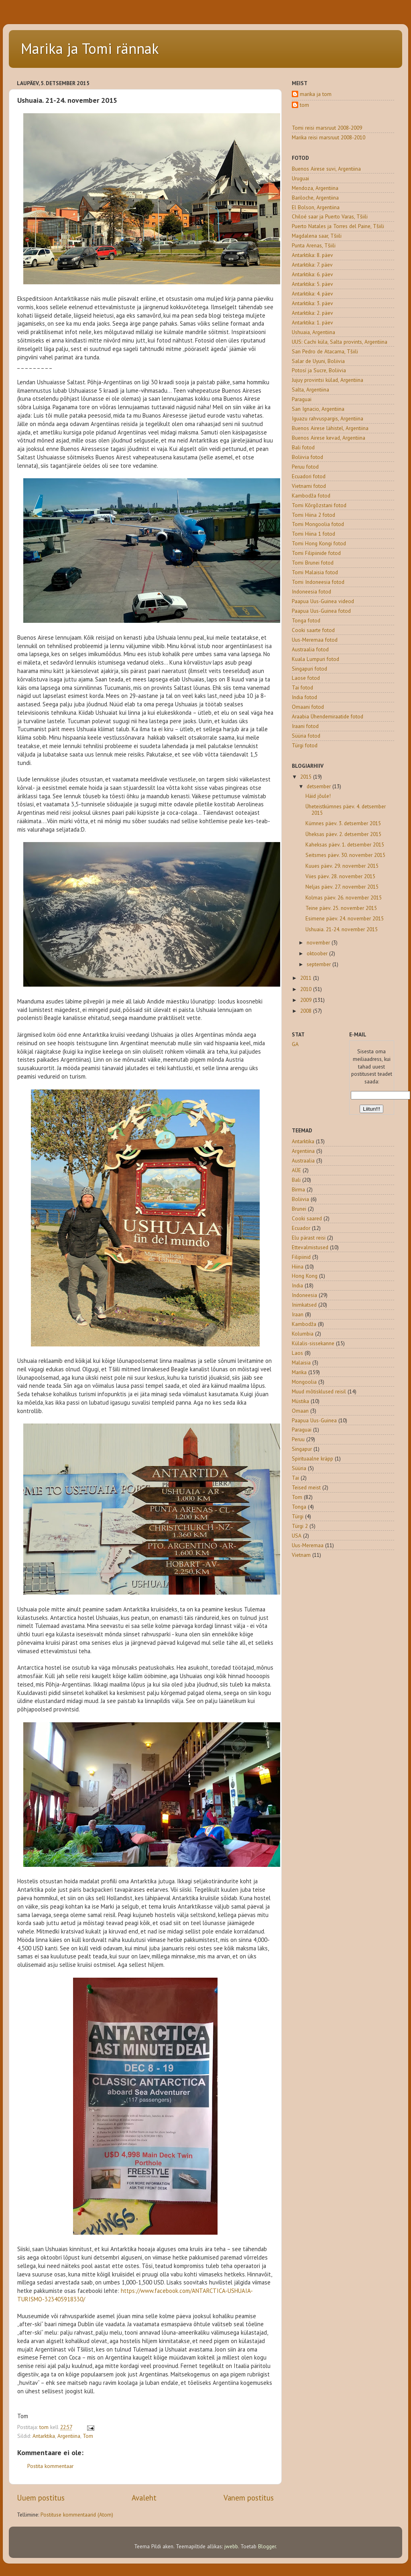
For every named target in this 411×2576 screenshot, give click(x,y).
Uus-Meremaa (308, 1545)
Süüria (299, 1468)
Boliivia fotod (307, 457)
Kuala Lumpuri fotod (315, 659)
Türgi (297, 1516)
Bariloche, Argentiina (315, 197)
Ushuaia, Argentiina (313, 332)
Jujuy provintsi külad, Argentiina (327, 379)
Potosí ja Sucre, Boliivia (319, 370)
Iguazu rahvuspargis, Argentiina (327, 418)
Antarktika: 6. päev (312, 274)
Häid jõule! (318, 796)
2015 (306, 776)
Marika (299, 1372)
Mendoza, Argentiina (315, 188)
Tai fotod (302, 687)
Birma (298, 1189)
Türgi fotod (304, 745)
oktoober (318, 953)
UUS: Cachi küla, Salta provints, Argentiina (339, 341)
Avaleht (144, 2498)
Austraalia (303, 1160)
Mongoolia (304, 1381)
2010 (306, 989)
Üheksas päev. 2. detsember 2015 (343, 834)
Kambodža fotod (311, 495)
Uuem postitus (41, 2498)
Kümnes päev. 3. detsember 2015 (343, 823)
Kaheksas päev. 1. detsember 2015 (344, 844)
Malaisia (301, 1362)
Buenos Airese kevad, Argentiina (328, 437)
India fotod (304, 697)
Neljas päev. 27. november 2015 (341, 886)
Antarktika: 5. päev (312, 284)
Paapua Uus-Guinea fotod (321, 610)
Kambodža (304, 1324)
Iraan (297, 1314)
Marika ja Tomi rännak (90, 48)
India (297, 1285)
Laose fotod (306, 677)
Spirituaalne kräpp (312, 1458)
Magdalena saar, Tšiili (317, 235)
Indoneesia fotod (311, 591)
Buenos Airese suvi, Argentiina (326, 168)
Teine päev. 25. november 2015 (341, 908)
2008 (306, 1010)
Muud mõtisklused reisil (319, 1391)
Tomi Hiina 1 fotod (313, 533)
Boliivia (300, 1199)
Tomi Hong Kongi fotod (319, 543)
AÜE (296, 1170)
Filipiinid (301, 1256)
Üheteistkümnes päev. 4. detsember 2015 (345, 809)
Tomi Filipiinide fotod (316, 553)
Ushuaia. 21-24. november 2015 (341, 929)
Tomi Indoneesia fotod (318, 581)
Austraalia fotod (310, 649)
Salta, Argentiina (310, 389)
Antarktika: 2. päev (312, 312)
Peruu (298, 1439)
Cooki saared (307, 1218)
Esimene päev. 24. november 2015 (344, 918)
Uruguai (300, 178)
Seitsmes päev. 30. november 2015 (345, 855)
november (319, 942)
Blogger (267, 2546)
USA (296, 1535)
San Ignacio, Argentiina (318, 408)
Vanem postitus (249, 2498)
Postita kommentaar (50, 2466)
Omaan (300, 1410)
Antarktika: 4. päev (312, 293)
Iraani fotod (305, 726)
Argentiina (68, 2435)
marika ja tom (316, 94)
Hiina (297, 1266)
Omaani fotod (308, 706)
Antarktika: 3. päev (312, 303)
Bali (296, 1179)
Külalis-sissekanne (313, 1343)
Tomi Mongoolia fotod (318, 524)
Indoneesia (304, 1295)
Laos (297, 1352)
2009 (306, 999)
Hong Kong (304, 1275)
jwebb (231, 2546)
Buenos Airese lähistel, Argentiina (330, 428)
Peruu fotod (305, 466)
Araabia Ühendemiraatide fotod (327, 716)
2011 (306, 977)
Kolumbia (302, 1333)
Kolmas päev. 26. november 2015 (343, 897)
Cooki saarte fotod (313, 630)
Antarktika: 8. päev (312, 255)
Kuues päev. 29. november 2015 (341, 865)
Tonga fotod (306, 620)
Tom (88, 2435)
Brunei (299, 1208)
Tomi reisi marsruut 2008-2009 (327, 127)
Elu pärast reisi (309, 1237)
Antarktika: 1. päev (312, 322)
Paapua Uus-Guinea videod (323, 601)
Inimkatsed (304, 1304)
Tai (295, 1477)
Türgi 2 (300, 1526)
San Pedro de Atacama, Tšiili (325, 351)
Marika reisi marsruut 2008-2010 (328, 137)
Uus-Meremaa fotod (315, 639)
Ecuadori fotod (309, 476)
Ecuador (301, 1228)
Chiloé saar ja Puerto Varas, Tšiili (330, 216)
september (319, 964)
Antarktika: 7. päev (312, 264)
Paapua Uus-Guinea (314, 1420)
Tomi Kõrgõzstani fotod (319, 505)
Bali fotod (303, 447)
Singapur (302, 1448)
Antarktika (44, 2435)
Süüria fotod (306, 735)
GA (295, 1044)
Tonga (299, 1506)
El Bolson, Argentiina (316, 207)
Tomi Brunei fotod (313, 562)
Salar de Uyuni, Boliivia (318, 361)
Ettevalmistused (310, 1247)
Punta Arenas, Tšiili (314, 245)
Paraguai (301, 399)
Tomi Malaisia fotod (315, 572)
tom (304, 105)
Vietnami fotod (309, 486)
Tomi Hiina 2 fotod (313, 514)
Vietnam (301, 1554)
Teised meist (306, 1487)
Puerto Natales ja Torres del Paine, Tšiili (338, 226)
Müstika (300, 1401)
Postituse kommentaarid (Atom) (77, 2514)
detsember (319, 786)
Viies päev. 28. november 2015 (340, 876)
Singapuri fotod (309, 668)
